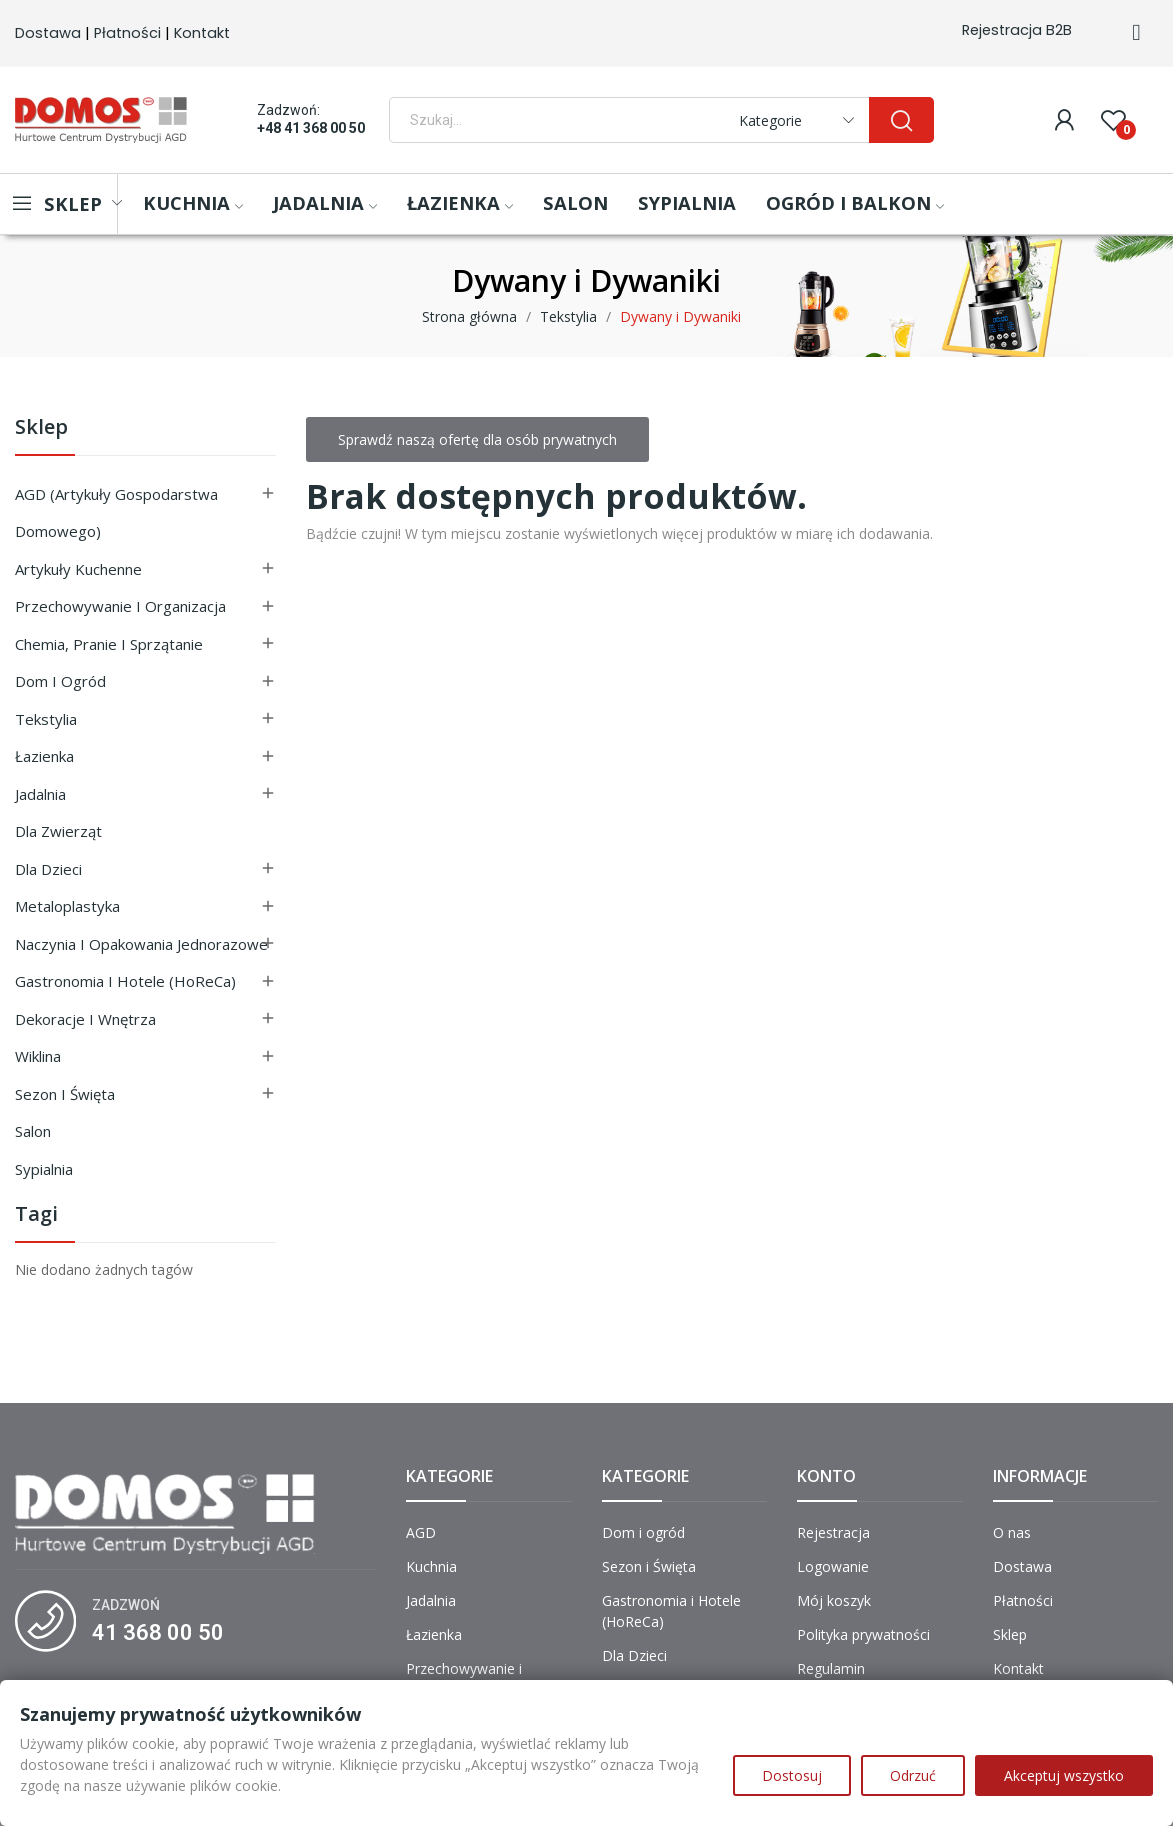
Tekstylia (46, 719)
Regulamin (831, 1668)
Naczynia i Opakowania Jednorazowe (141, 944)
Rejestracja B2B (1017, 30)
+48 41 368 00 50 (311, 128)
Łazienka (44, 756)
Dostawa (48, 33)
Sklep (41, 428)
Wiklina (38, 1056)
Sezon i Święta (65, 1094)
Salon (33, 1131)
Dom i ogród (60, 681)
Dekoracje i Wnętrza (85, 1019)
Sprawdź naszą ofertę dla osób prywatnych (477, 439)
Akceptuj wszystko (1064, 1775)
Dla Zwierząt (58, 831)
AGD (421, 1532)
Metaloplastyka (67, 906)
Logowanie (833, 1566)
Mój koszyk (834, 1600)
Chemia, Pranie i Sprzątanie (109, 644)
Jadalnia (40, 794)
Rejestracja (833, 1532)
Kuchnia (431, 1566)
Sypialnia (44, 1169)
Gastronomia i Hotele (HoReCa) (125, 981)
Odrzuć (913, 1775)
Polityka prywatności (863, 1634)
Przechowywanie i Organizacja (120, 606)
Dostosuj (792, 1775)
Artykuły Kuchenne (78, 569)
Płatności (127, 33)
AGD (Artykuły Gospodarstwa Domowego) (116, 513)
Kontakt (202, 33)
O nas (1012, 1532)
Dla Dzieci (48, 869)
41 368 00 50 (158, 1632)
